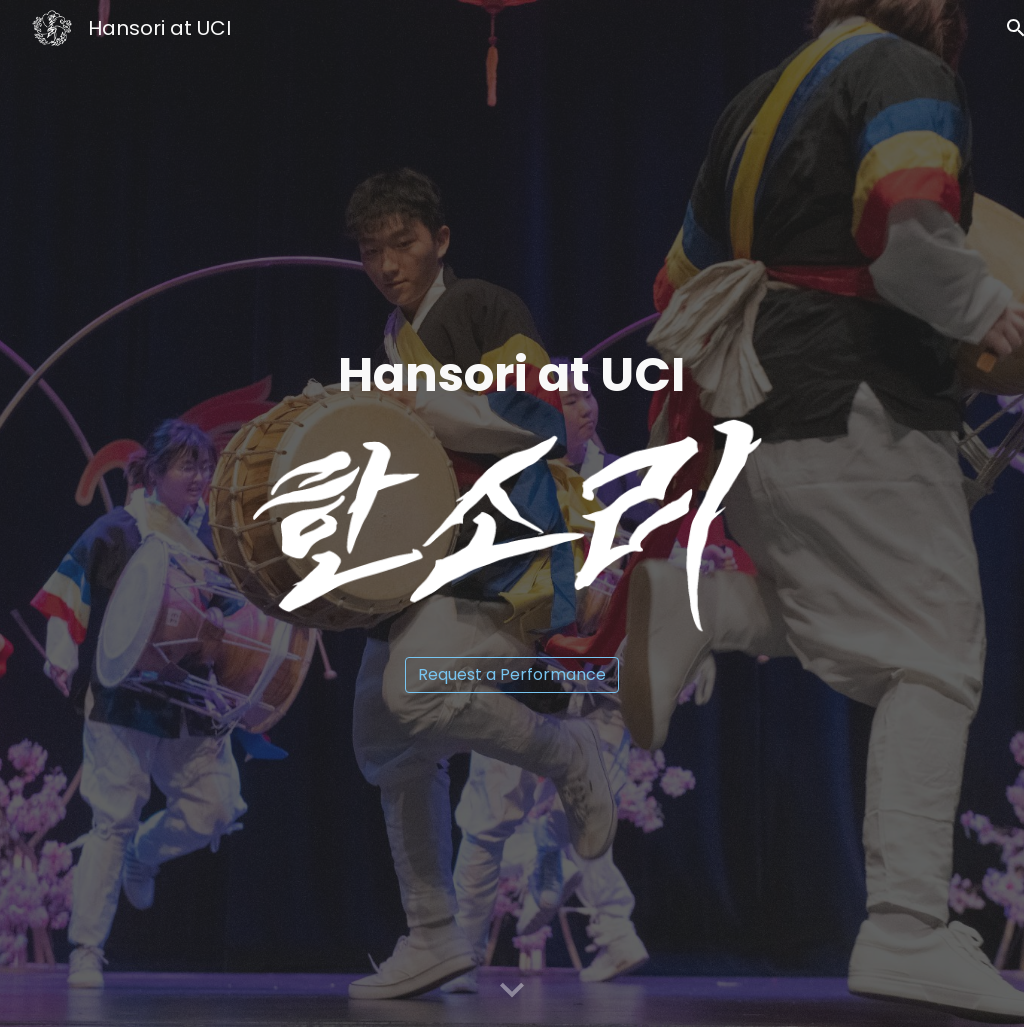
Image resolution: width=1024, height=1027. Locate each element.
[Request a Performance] (512, 674)
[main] (512, 375)
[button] (512, 991)
